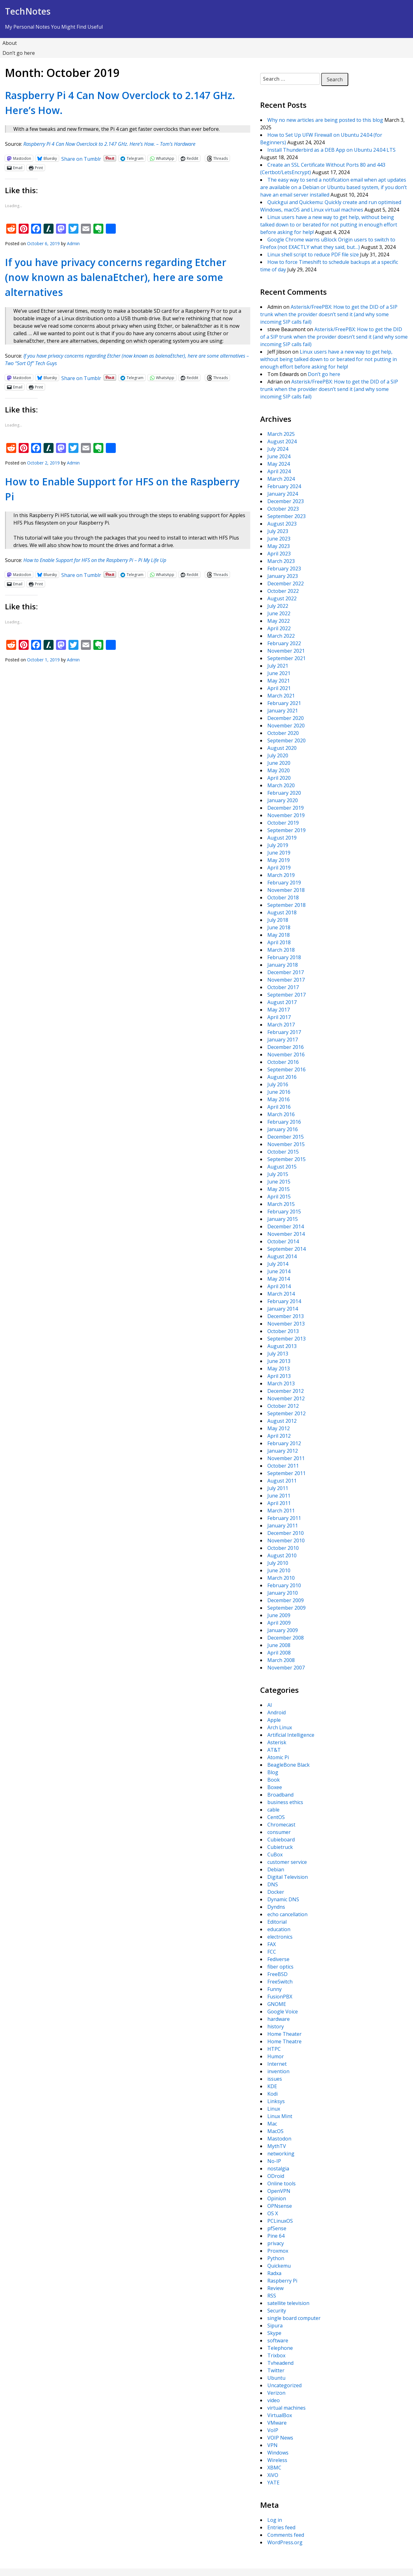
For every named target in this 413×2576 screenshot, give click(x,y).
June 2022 (278, 613)
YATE (273, 2482)
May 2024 (278, 463)
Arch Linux (279, 1727)
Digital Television (287, 1877)
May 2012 (278, 1428)
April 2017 (279, 1017)
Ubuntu (276, 2377)
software (277, 2340)
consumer (279, 1832)
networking (280, 2153)
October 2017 (283, 987)
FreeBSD (277, 1974)
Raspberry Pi (282, 2280)
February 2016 (284, 1121)
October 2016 (283, 1062)
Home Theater (284, 2034)
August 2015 (282, 1166)
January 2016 (282, 1129)
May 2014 (278, 1278)
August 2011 (282, 1480)
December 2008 (285, 1637)
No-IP (274, 2161)
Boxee (274, 1787)
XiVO (272, 2475)
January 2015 (282, 1219)
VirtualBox (279, 2415)
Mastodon (279, 2138)
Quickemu (279, 2265)
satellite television (288, 2303)
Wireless (277, 2460)
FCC (271, 1951)
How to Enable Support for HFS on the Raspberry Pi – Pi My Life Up (94, 560)
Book (273, 1779)
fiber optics (280, 1966)
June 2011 (278, 1495)
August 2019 (282, 837)
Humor (275, 2056)
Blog (272, 1772)
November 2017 (286, 979)
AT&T (274, 1749)
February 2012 (284, 1443)
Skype (274, 2333)
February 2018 (284, 957)
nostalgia (278, 2168)
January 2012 (282, 1450)
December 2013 (285, 1316)
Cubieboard (281, 1839)
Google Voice (282, 2011)
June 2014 (278, 1271)
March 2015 (281, 1204)
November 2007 (286, 1667)
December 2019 (285, 807)
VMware (277, 2422)
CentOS (276, 1817)
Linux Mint (279, 2116)
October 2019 (283, 822)
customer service (287, 1862)
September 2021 (286, 658)
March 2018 (281, 949)
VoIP (272, 2430)
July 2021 (277, 665)
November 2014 (286, 1234)
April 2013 (279, 1376)
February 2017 (284, 1032)
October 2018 (283, 897)
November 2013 (286, 1323)
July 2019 (277, 845)
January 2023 (282, 576)
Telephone (280, 2348)
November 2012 (286, 1398)
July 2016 (277, 1084)
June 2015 (278, 1181)
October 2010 (283, 1548)
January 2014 (282, 1308)
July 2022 (277, 605)
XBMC (274, 2467)
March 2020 (281, 785)
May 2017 (278, 1009)
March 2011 (281, 1510)
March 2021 (281, 695)
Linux (273, 2108)
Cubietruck (280, 1847)
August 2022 (282, 598)
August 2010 (282, 1555)
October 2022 (283, 591)
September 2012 (286, 1413)
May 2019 (278, 860)
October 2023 (283, 508)
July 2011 (277, 1488)
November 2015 (286, 1144)
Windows (278, 2452)
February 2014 (284, 1301)
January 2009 (282, 1630)
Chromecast (281, 1824)
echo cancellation (287, 1914)
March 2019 (281, 875)
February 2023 (284, 568)
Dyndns (276, 1906)
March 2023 (281, 561)
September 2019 (286, 830)
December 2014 (285, 1226)
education (278, 1929)
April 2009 (279, 1622)
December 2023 (285, 501)
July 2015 (277, 1174)
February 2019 (284, 882)
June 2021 (278, 673)
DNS (272, 1884)
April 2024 (279, 471)
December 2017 (285, 972)
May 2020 (278, 770)
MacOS (275, 2131)
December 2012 (285, 1391)
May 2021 (278, 680)
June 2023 (278, 538)
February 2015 (284, 1211)
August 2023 (282, 523)
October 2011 (283, 1465)
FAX (271, 1944)
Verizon (276, 2392)
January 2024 (282, 493)
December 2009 (285, 1600)
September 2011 (286, 1473)
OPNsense (279, 2205)
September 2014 (286, 1248)
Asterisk (276, 1742)
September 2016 (286, 1069)
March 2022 (281, 635)
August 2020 (282, 748)
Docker (275, 1891)
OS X (272, 2213)
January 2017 (282, 1039)
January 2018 (282, 964)
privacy (275, 2243)
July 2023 (277, 531)
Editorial (277, 1921)
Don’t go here (18, 53)
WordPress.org (285, 2542)
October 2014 (283, 1241)
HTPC (274, 2048)
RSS (271, 2295)
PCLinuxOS (280, 2220)
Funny (274, 1989)
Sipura (275, 2325)
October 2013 (283, 1331)
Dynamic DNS (283, 1899)
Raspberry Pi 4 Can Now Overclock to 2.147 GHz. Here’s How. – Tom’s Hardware (109, 143)
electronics (280, 1936)
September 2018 (286, 905)
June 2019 (278, 852)
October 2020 (283, 733)
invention (278, 2071)
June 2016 (278, 1091)
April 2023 (279, 553)
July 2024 (277, 448)
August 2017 (282, 1002)
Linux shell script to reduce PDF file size (313, 254)
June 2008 (278, 1645)
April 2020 (279, 777)
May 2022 (278, 620)
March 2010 (281, 1577)
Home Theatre (284, 2041)
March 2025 (281, 434)
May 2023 (278, 546)
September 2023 (286, 516)
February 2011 (284, 1518)
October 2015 (283, 1151)
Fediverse (278, 1959)
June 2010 (278, 1570)
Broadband (280, 1794)
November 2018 (286, 890)
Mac (272, 2123)
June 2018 (278, 927)
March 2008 (281, 1660)
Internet (277, 2063)
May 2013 (278, 1368)
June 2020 (278, 762)
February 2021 (284, 703)
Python (275, 2258)
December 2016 (285, 1047)
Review (275, 2288)
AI (269, 1705)
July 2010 (277, 1562)
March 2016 (281, 1114)
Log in (274, 2519)
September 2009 (286, 1607)
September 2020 (286, 740)
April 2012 (279, 1435)
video (273, 2400)
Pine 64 (275, 2235)
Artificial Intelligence (290, 1734)
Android (276, 1712)
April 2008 (279, 1652)
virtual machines (286, 2407)
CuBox (275, 1854)
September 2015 (286, 1159)
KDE (272, 2086)
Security (276, 2310)
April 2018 (279, 942)
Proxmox (277, 2250)
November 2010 (286, 1540)
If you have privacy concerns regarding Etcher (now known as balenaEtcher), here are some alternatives (115, 277)
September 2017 (286, 994)
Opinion (276, 2198)
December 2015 (285, 1136)
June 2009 (278, 1615)
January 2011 (282, 1525)
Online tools (281, 2183)
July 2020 (277, 755)
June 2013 (278, 1361)
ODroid (275, 2176)
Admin (73, 243)
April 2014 (279, 1286)
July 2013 (277, 1353)
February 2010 (284, 1585)
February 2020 (284, 792)
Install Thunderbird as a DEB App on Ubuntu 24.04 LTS (331, 149)
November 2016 (286, 1054)
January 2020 (282, 800)
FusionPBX (279, 1996)
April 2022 (279, 628)
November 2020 (286, 725)
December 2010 (285, 1533)
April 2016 (279, 1106)
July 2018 (277, 920)
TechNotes (27, 11)
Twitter (275, 2370)
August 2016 (282, 1077)
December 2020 (285, 718)
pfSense (276, 2228)
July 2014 (277, 1263)
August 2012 (282, 1420)
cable (273, 1809)
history (275, 2026)
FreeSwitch (280, 1981)
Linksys (276, 2101)
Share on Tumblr (81, 158)
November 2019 (286, 815)
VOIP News (280, 2437)
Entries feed (281, 2527)
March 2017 (281, 1024)
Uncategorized (284, 2385)
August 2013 (282, 1346)
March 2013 (281, 1383)
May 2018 (278, 934)
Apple (274, 1720)
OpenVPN (278, 2191)
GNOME (276, 2004)
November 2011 (286, 1458)
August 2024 (282, 441)
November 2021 (286, 650)
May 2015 (278, 1189)
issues (274, 2078)
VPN (272, 2445)
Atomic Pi (278, 1757)
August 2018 (282, 912)
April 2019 (279, 867)
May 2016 (278, 1099)
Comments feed (285, 2534)
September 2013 (286, 1338)
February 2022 (284, 643)
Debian (275, 1869)
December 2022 (285, 583)
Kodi (272, 2093)
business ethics (285, 1802)
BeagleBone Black (288, 1764)
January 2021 (282, 710)
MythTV (276, 2146)
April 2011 (279, 1503)
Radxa (274, 2273)
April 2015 (279, 1196)
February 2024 (284, 486)
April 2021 (279, 688)
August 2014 (282, 1256)
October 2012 (283, 1405)
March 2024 (281, 478)
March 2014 (281, 1293)
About (9, 43)
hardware (278, 2019)
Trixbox (276, 2355)
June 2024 (278, 456)
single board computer (294, 2318)
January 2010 (282, 1592)
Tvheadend (280, 2362)
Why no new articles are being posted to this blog (325, 120)
